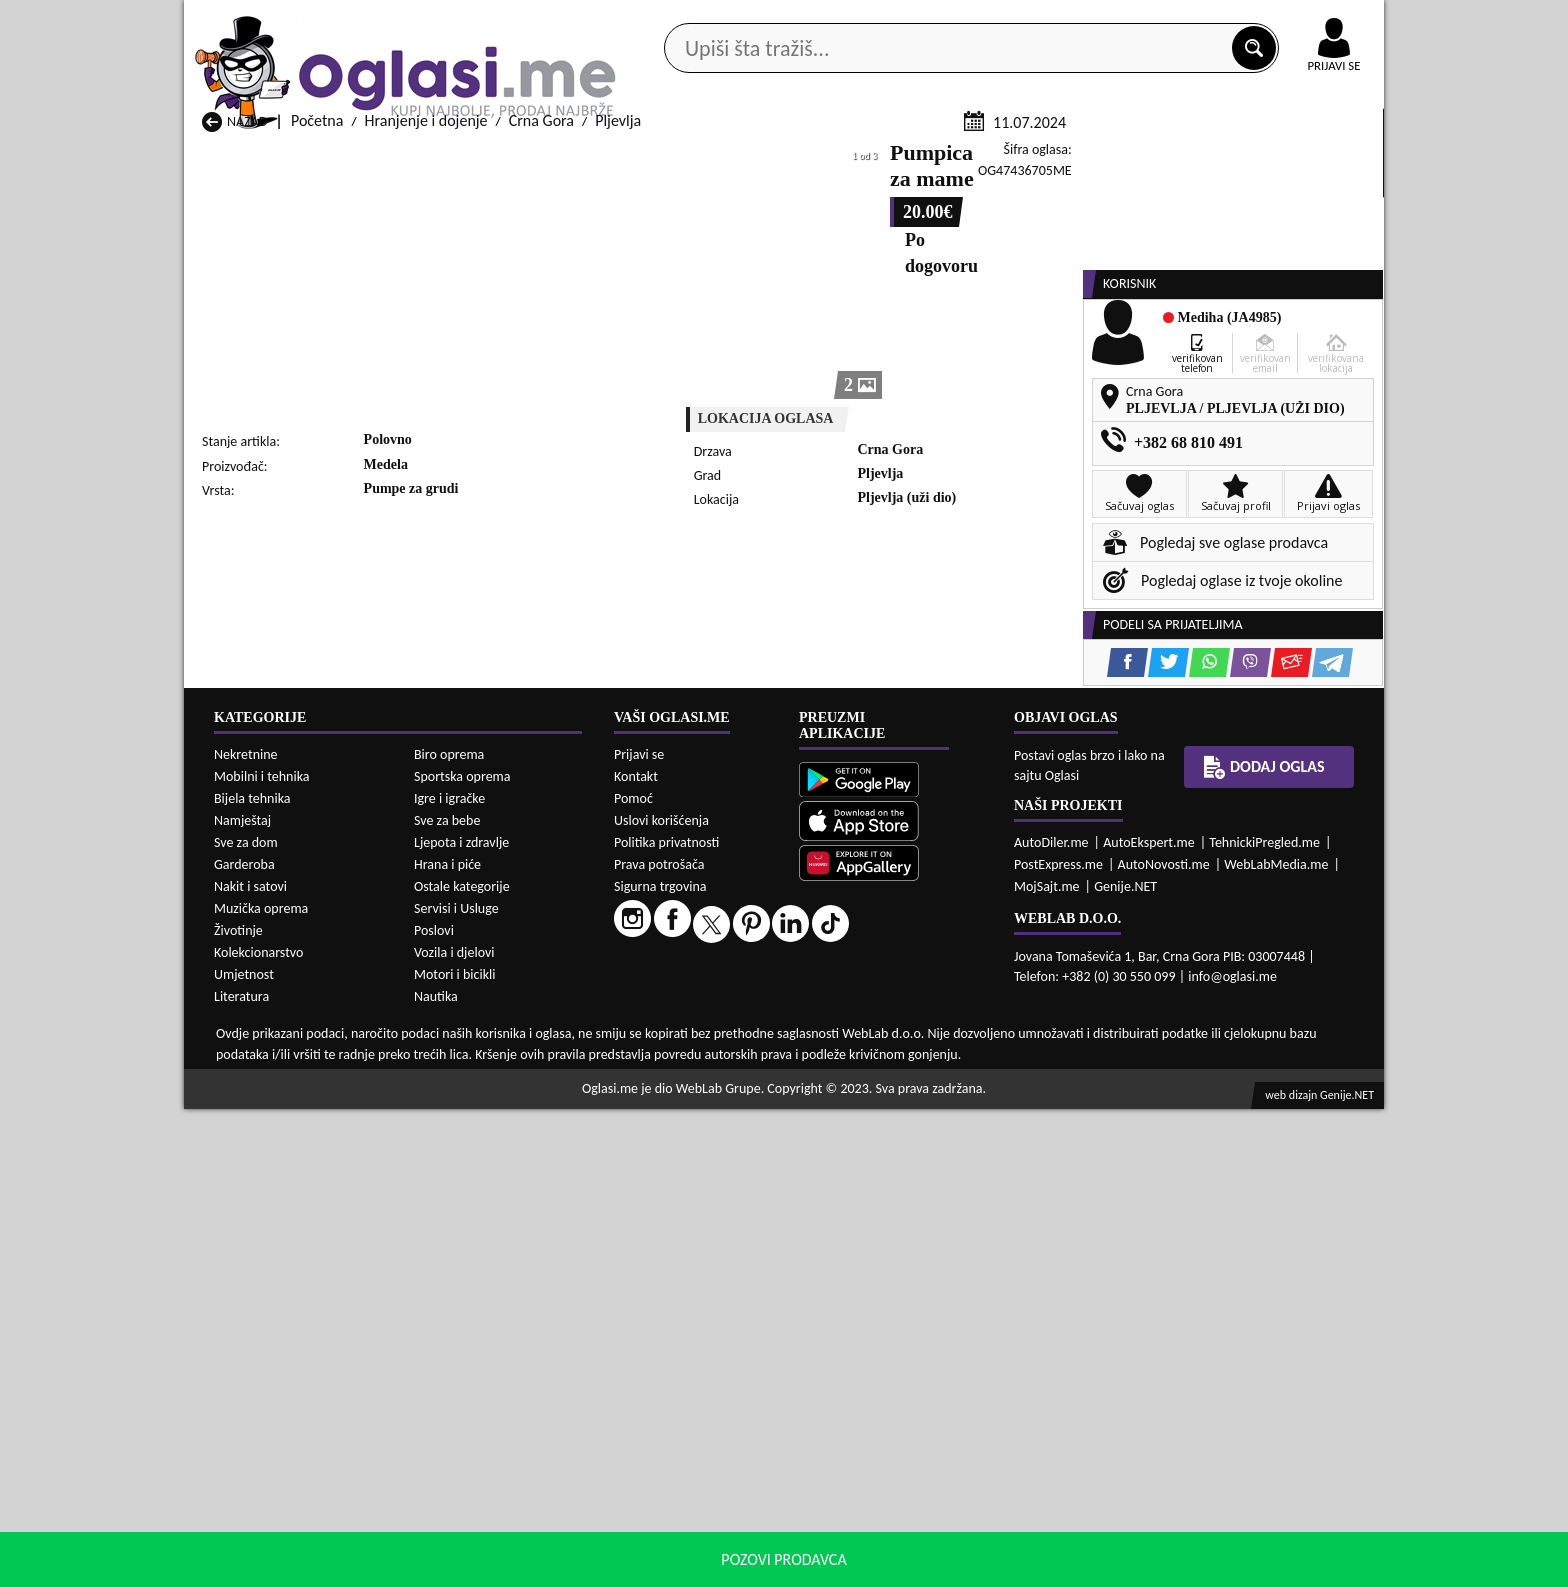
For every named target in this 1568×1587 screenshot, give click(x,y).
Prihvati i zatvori (1180, 1567)
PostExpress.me (1058, 1341)
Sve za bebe (447, 1298)
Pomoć (633, 1275)
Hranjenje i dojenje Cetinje (504, 1062)
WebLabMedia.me (1276, 1341)
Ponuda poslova (1172, 158)
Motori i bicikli (454, 1452)
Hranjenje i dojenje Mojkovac (944, 1081)
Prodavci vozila (643, 158)
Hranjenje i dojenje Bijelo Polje (949, 1043)
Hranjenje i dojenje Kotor (715, 1081)
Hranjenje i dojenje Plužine (288, 1119)
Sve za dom (246, 1320)
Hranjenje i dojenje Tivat (929, 1119)
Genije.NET (1125, 1363)
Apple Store (801, 18)
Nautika (436, 1474)
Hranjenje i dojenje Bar (492, 1043)
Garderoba (244, 1342)
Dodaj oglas (1322, 158)
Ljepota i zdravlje (461, 1320)
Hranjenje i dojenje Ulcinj (283, 1138)
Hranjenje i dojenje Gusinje (937, 1062)
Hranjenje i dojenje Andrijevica (301, 1043)
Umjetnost (244, 1452)
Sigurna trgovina (660, 1363)
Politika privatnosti (666, 1319)
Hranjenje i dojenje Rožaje (718, 1119)
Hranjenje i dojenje (426, 358)
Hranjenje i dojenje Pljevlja (936, 1100)
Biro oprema (449, 1232)
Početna (317, 358)
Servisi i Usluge (456, 1386)
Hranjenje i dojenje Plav (710, 1100)
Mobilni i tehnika (262, 1254)
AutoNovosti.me (1164, 1341)
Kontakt (1152, 18)
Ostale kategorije (462, 1364)
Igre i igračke (449, 1276)
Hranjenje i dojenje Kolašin (504, 1081)
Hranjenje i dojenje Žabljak (720, 1138)
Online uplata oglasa (1293, 20)
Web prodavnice (483, 158)
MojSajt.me (1047, 1363)
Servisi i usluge (1013, 158)
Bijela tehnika (252, 1276)
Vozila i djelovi (454, 1430)
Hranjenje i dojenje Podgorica (513, 1119)
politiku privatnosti (1040, 1566)
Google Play (674, 18)
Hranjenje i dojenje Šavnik (502, 1138)
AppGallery (926, 20)
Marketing (1044, 20)
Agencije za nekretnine (830, 158)
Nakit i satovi (250, 1364)
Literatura (241, 1474)
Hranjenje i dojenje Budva (285, 1062)
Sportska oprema (462, 1254)
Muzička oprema (261, 1386)
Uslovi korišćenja (661, 1297)
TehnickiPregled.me (1264, 1319)
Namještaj (242, 1298)
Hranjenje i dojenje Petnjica (507, 1100)
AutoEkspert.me (1149, 1319)
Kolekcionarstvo (258, 1430)
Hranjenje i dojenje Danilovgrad (736, 1062)
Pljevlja (618, 358)
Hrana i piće (447, 1342)
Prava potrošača (659, 1341)
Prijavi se (639, 1231)
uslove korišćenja (928, 1566)
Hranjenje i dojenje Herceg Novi (304, 1081)
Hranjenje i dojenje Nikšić (284, 1100)
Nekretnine (246, 1232)
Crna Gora (541, 358)
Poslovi (434, 1408)
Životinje (238, 1408)
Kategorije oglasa (313, 158)
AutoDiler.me (1051, 1319)
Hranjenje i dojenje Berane (720, 1043)
